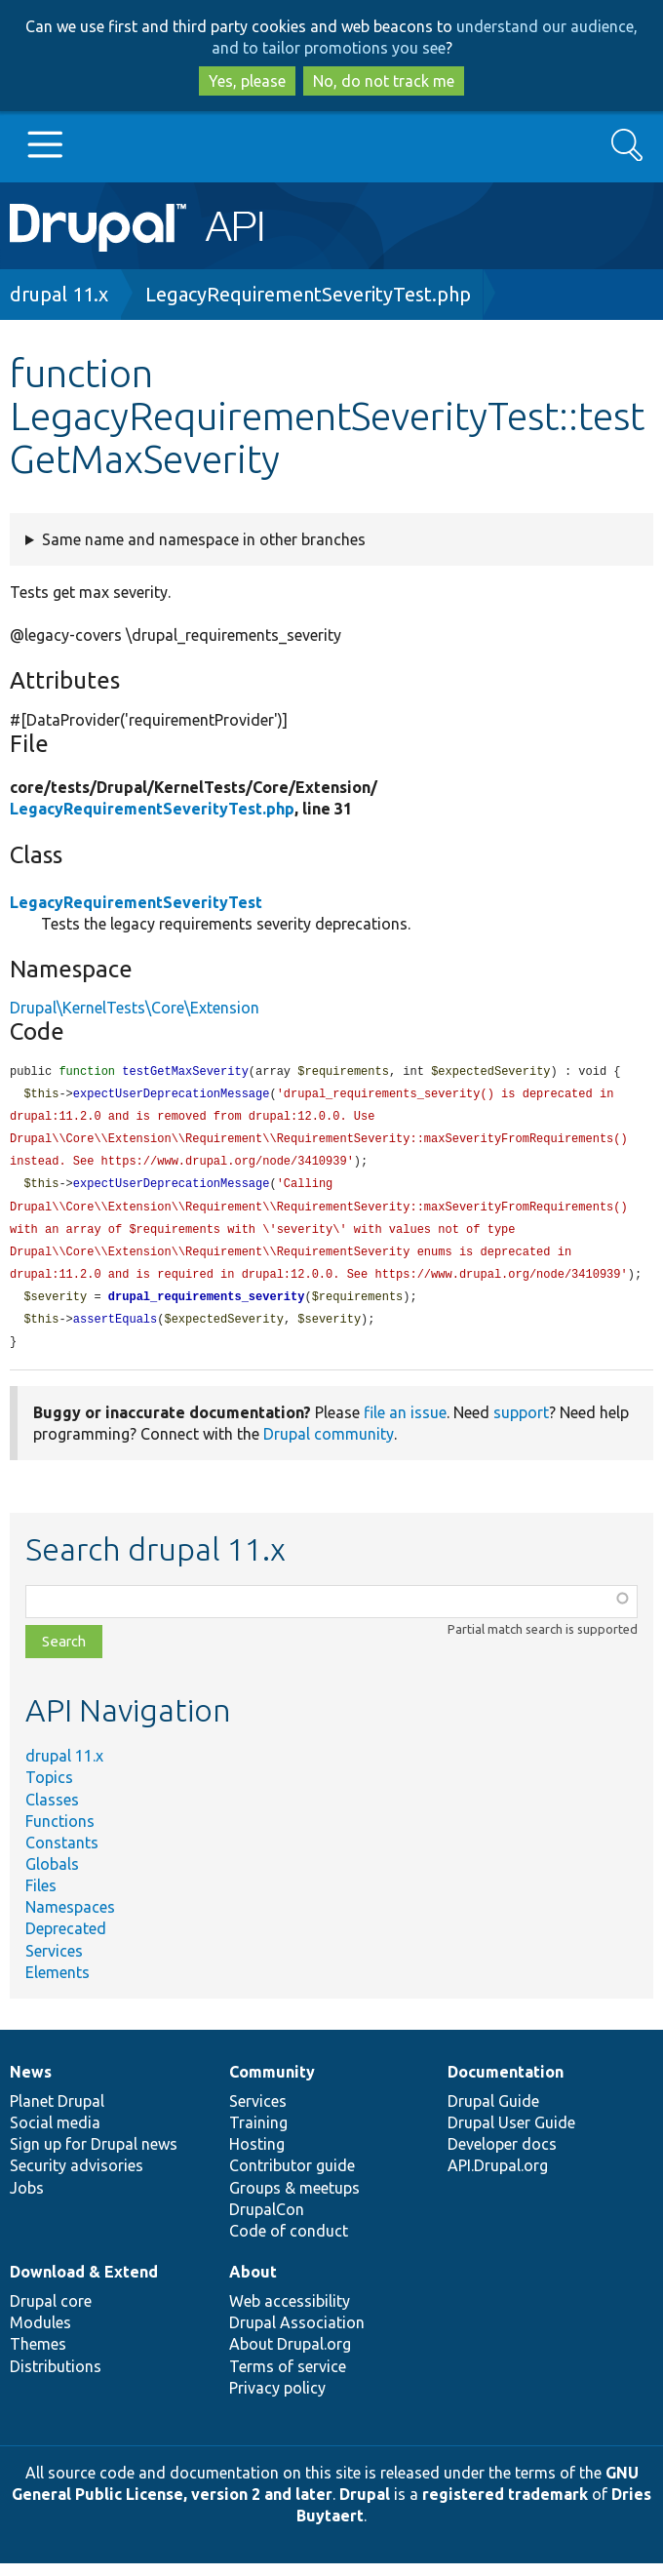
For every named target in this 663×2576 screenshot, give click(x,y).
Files (41, 1898)
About (253, 2284)
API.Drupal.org (498, 2178)
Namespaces (70, 1919)
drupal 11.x (59, 294)
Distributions (55, 2379)
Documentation (506, 2084)
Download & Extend (84, 2284)
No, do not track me (383, 81)
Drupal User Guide (511, 2135)
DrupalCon (266, 2222)
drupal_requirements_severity (206, 1307)
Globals (52, 1876)
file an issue (405, 1425)
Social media (55, 2135)
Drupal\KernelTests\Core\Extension (134, 1007)
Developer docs (502, 2156)
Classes (52, 1812)
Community (272, 2084)
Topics (49, 1790)
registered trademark (505, 2507)
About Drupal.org (290, 2356)
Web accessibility (289, 2313)
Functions (60, 1834)
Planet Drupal (57, 2113)
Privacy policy (277, 2400)
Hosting (257, 2156)
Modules (40, 2335)
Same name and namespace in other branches (204, 539)
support (521, 1425)
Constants (61, 1855)
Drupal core (51, 2313)
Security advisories (76, 2178)
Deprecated (65, 1941)
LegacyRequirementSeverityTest (136, 902)
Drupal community (328, 1446)
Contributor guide (292, 2178)
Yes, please (247, 81)
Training (258, 2135)
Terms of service (287, 2379)
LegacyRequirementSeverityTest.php (308, 294)
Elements (57, 1985)
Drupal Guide (493, 2113)
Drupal (364, 2507)
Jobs (27, 2200)
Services (54, 1963)
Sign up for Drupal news (93, 2156)
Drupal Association (297, 2335)
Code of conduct (288, 2243)
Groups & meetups (294, 2200)
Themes (38, 2356)
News (31, 2084)
